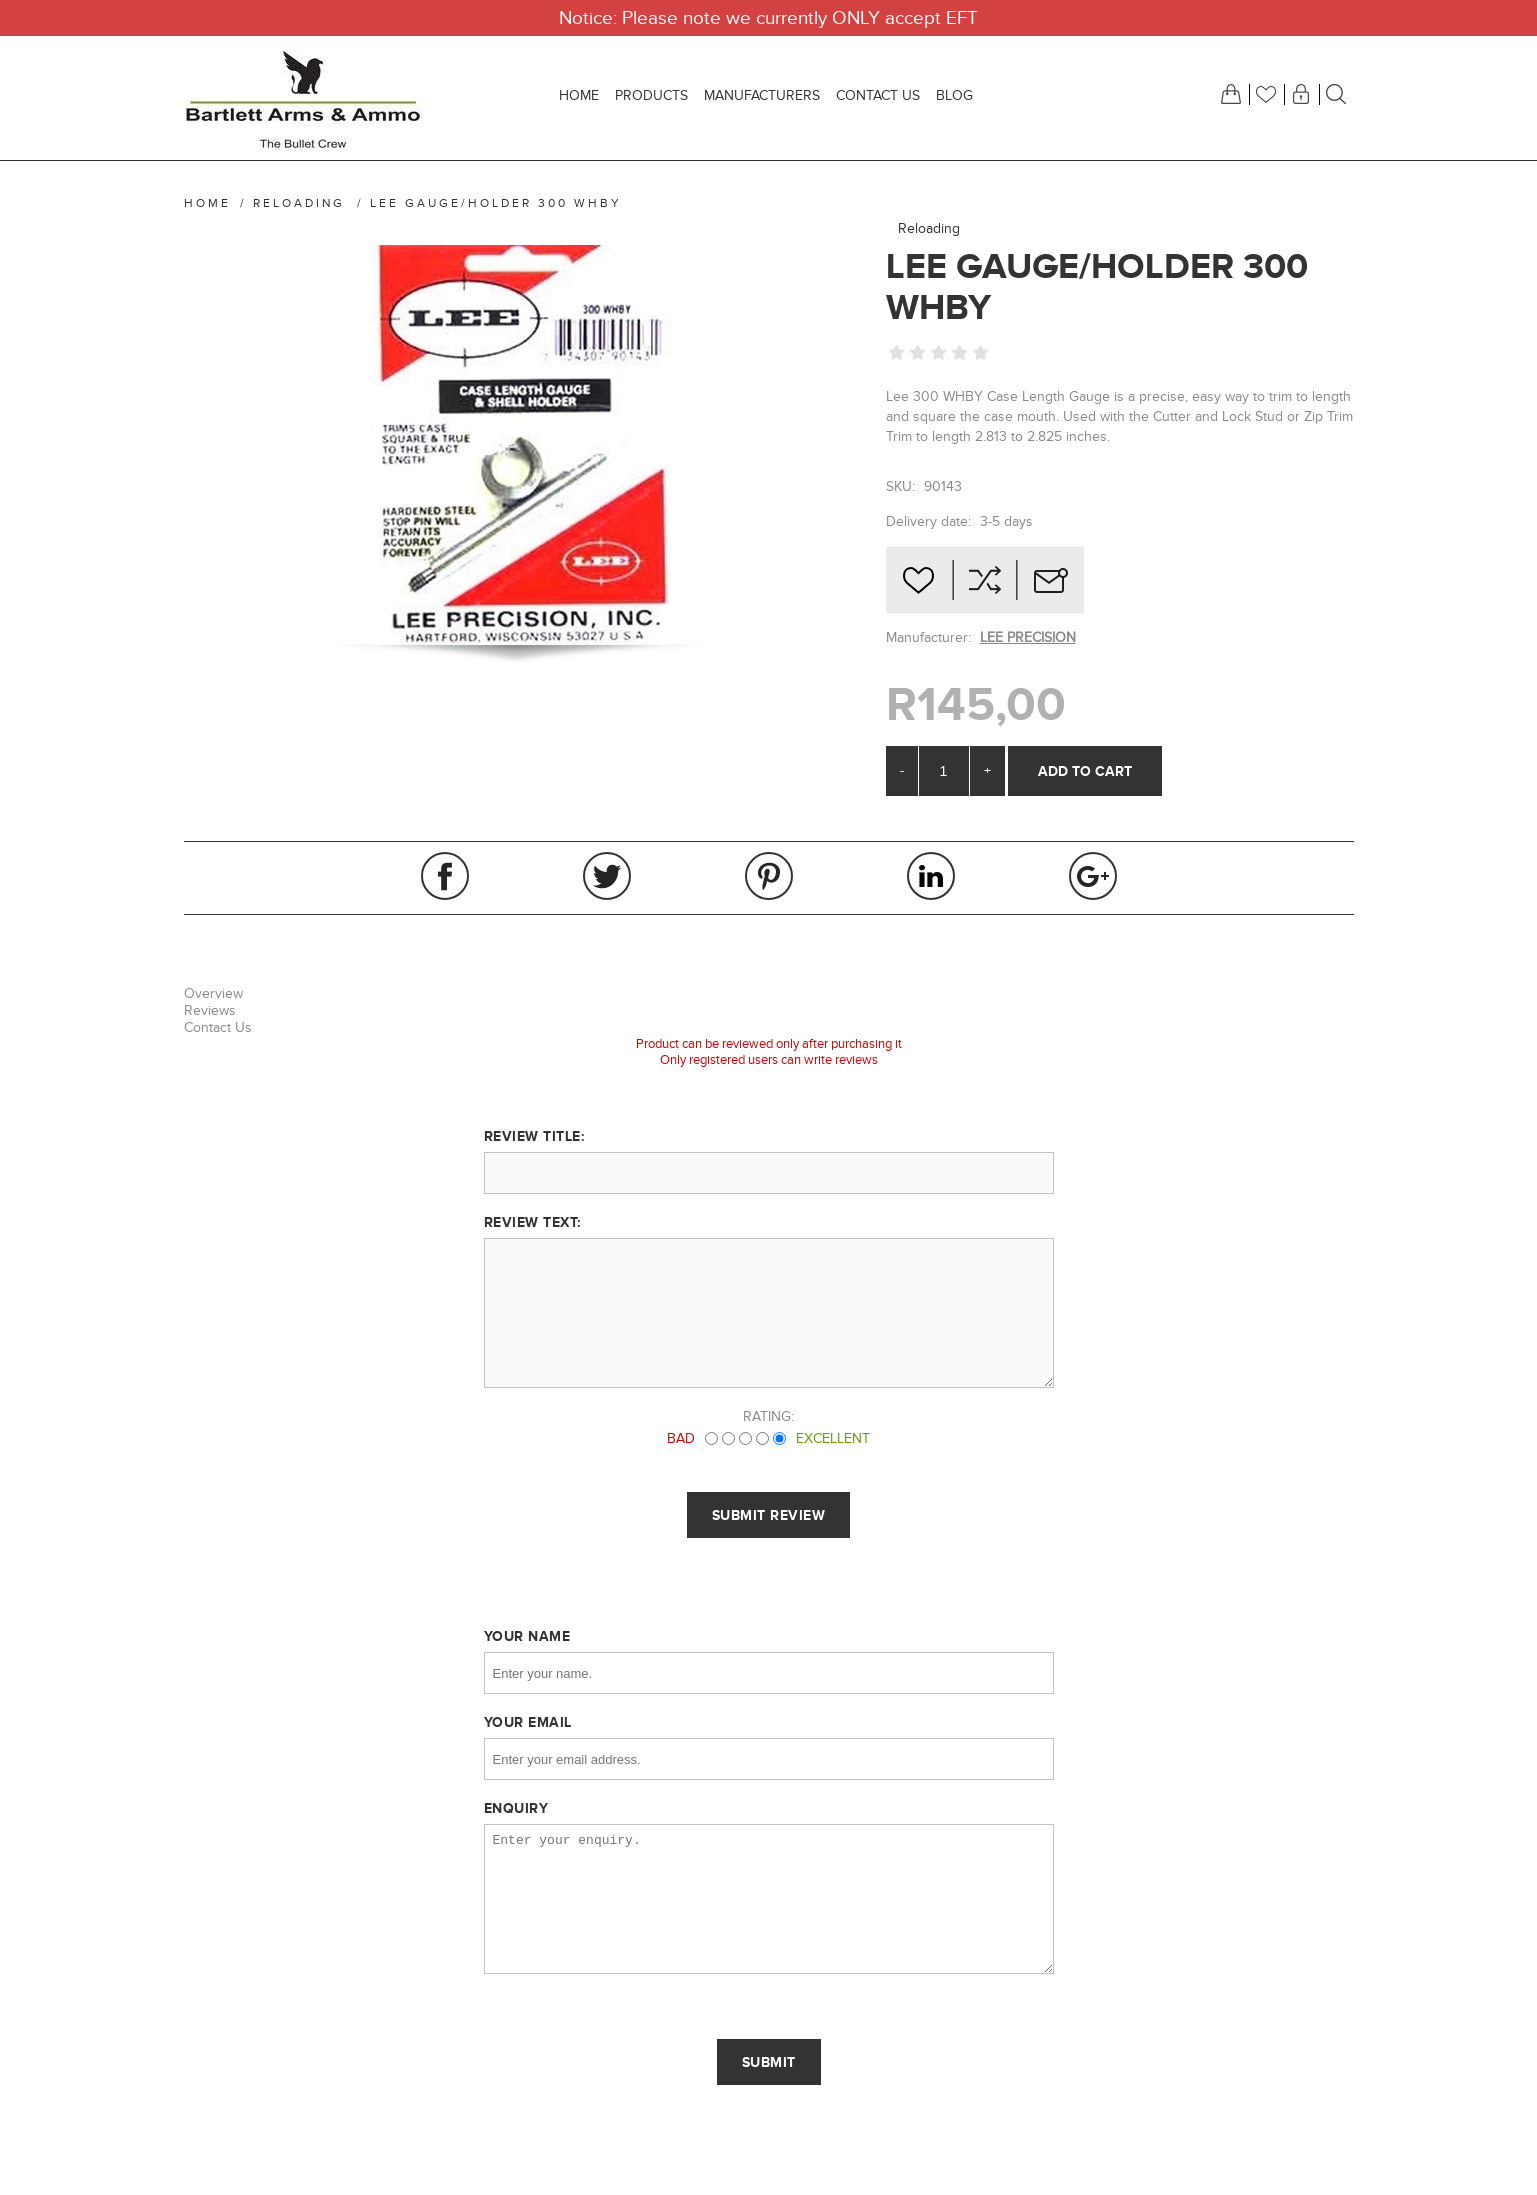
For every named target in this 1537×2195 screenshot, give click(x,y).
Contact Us (218, 1027)
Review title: (534, 1136)
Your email (528, 1722)
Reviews (210, 1010)
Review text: (532, 1222)
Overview (213, 993)
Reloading (929, 228)
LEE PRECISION (1028, 637)
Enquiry (516, 1808)
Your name (527, 1636)
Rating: (768, 1416)
